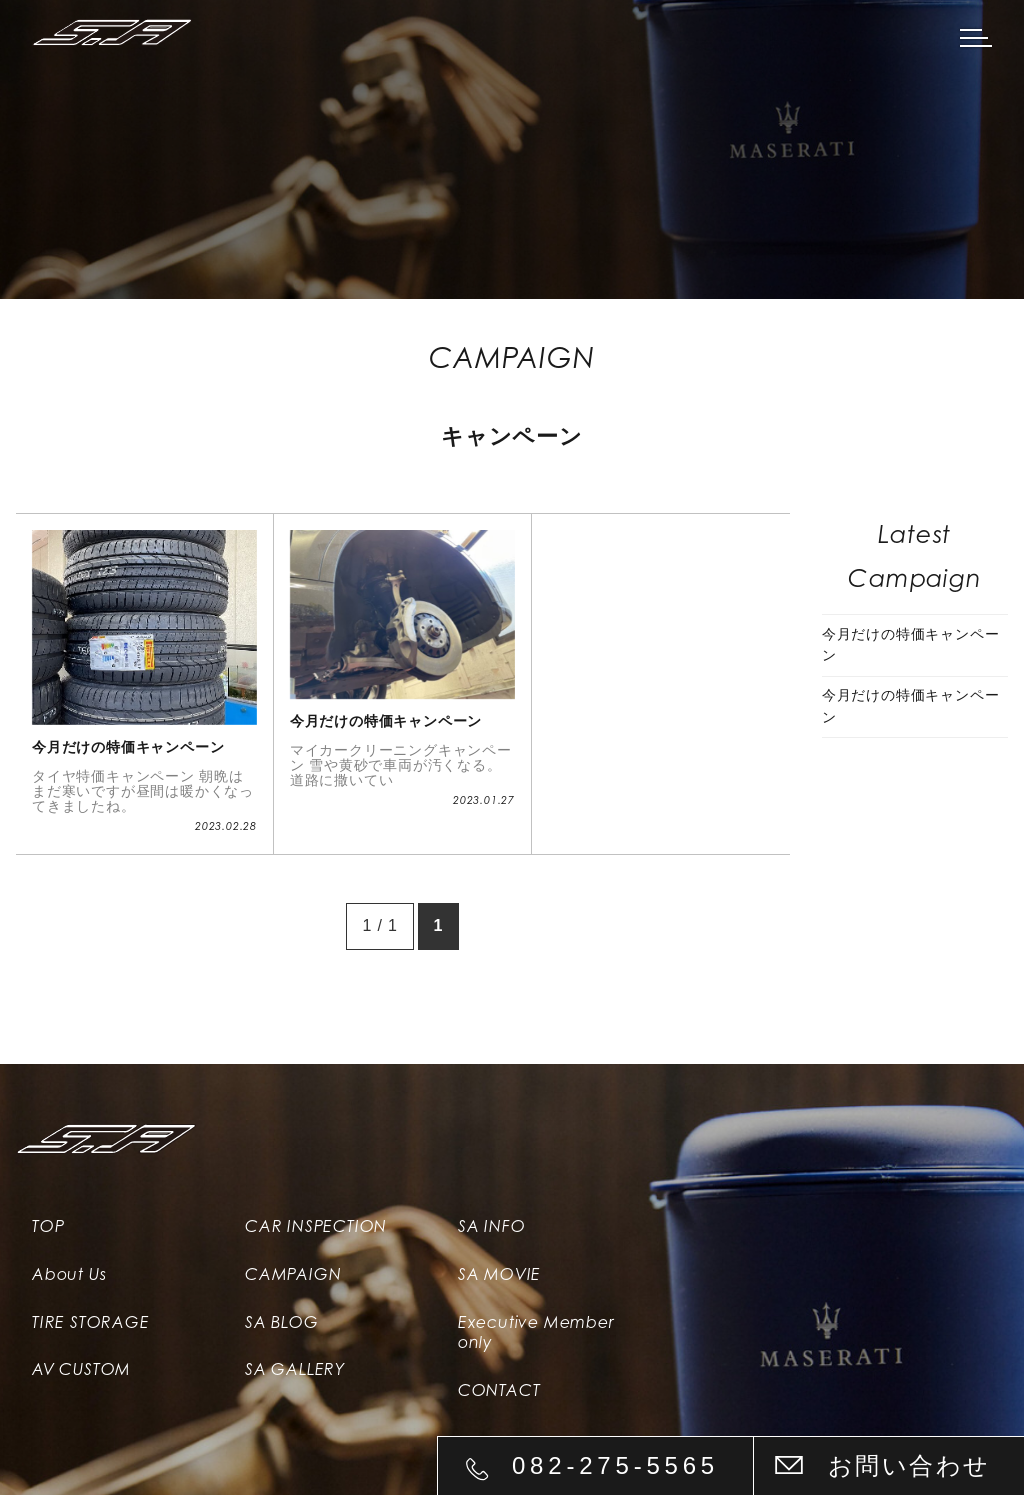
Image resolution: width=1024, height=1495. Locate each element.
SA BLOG (282, 1322)
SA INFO (492, 1226)
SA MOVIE (499, 1274)
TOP (48, 1226)
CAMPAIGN (293, 1274)
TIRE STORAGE (91, 1322)
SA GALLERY (295, 1370)
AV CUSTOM (81, 1370)
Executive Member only (536, 1333)
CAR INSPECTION (316, 1226)
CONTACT (499, 1390)
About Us (69, 1274)
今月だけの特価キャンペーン (911, 645)
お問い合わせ (909, 1465)
